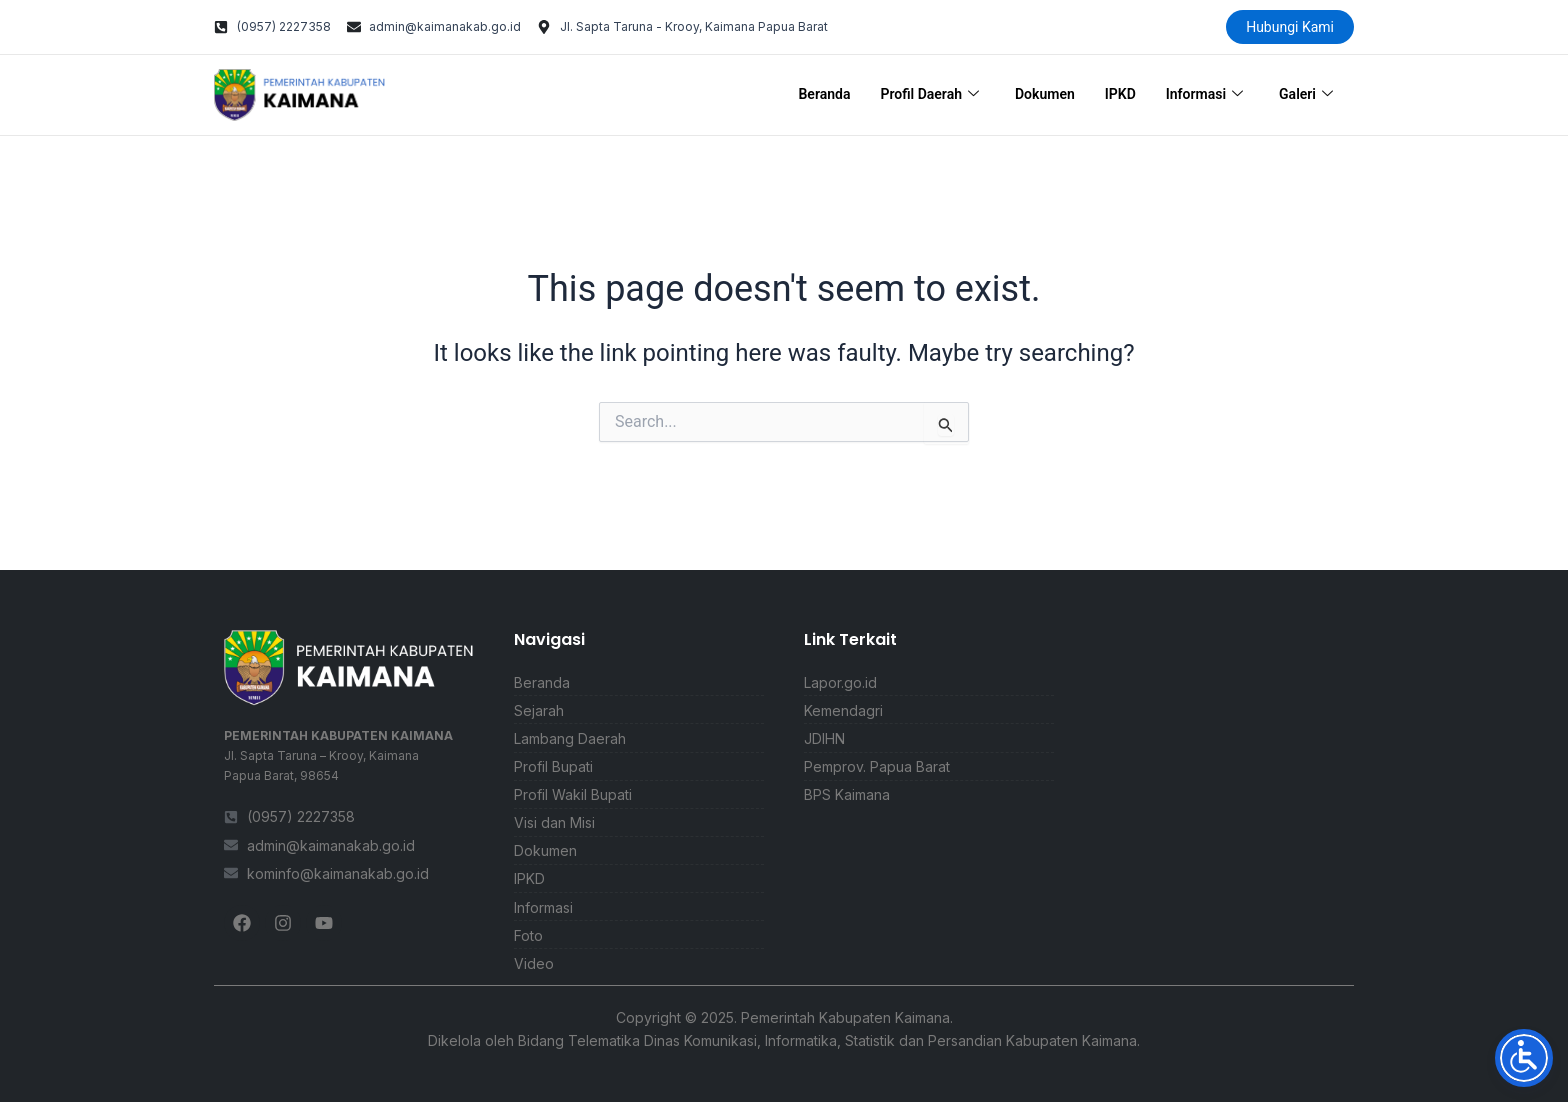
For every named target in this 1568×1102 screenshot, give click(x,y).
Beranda (824, 94)
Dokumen (1045, 94)
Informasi (1204, 95)
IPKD (1120, 94)
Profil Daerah (929, 95)
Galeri (1306, 95)
